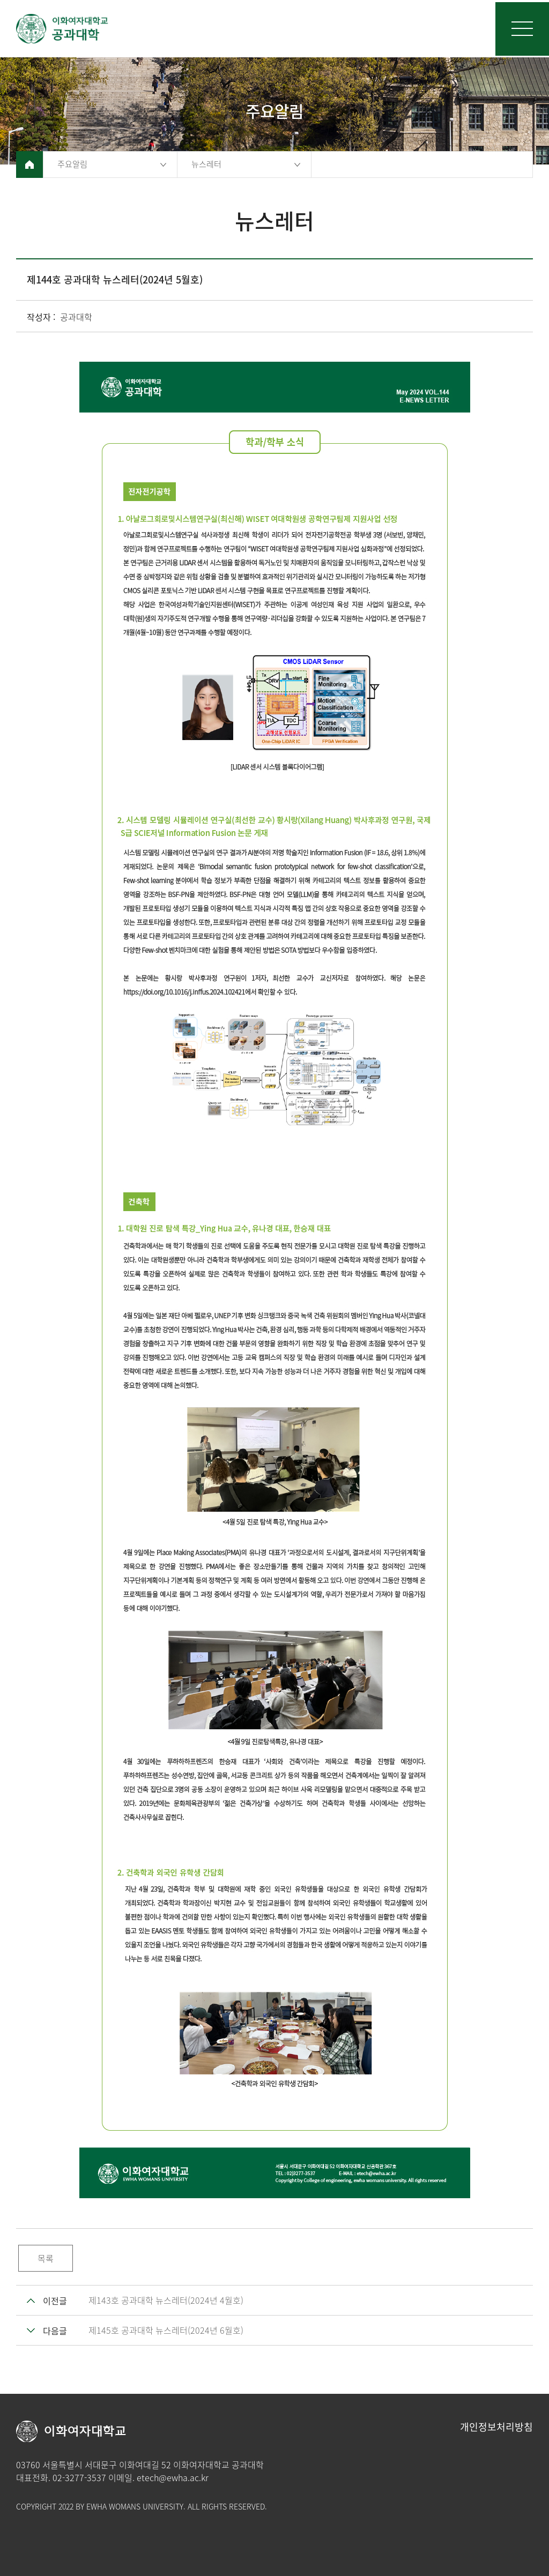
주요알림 (72, 164)
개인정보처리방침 (496, 2427)
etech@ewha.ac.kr (173, 2477)
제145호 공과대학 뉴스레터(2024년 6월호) (165, 2330)
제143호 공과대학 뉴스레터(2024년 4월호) (165, 2300)
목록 (46, 2258)
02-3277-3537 (79, 2477)
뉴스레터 (206, 164)
